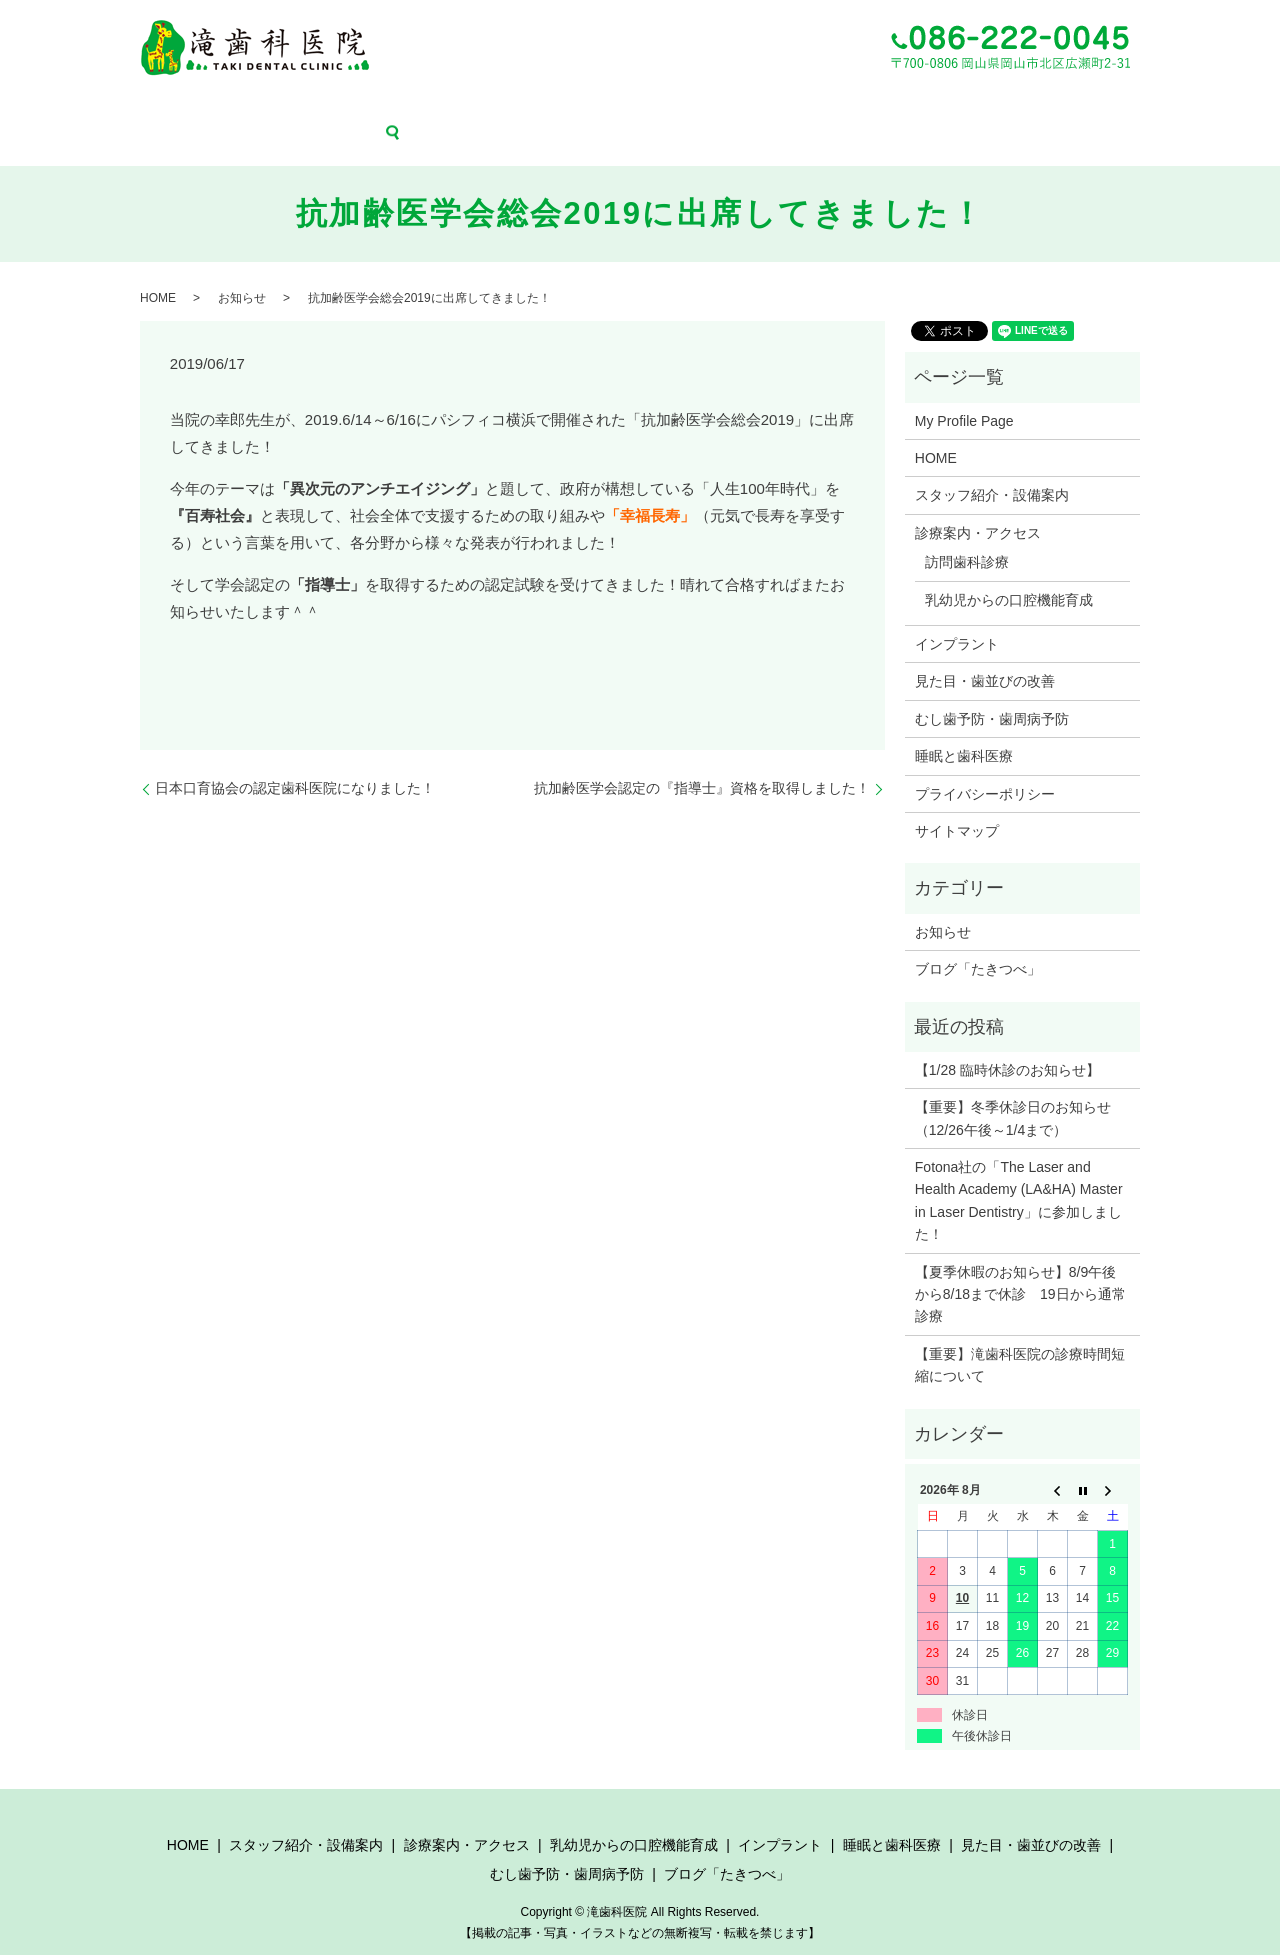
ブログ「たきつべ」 (1098, 108)
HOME (99, 108)
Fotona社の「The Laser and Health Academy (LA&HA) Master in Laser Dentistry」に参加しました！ (1019, 1171)
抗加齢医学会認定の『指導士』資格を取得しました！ (702, 759)
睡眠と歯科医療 (699, 108)
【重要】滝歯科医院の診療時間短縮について (1020, 1335)
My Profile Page (964, 391)
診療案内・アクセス (337, 108)
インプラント (605, 108)
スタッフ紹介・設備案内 (200, 108)
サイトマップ (957, 801)
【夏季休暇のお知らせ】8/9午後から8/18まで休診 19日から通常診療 (1020, 1264)
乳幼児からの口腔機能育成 (480, 108)
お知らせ (242, 269)
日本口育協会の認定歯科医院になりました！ (295, 759)
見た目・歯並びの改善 (818, 108)
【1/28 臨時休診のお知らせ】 (1007, 1040)
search (1184, 108)
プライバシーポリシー (985, 764)
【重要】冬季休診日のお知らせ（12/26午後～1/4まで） (1013, 1089)
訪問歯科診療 (967, 533)
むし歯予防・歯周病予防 (961, 108)
